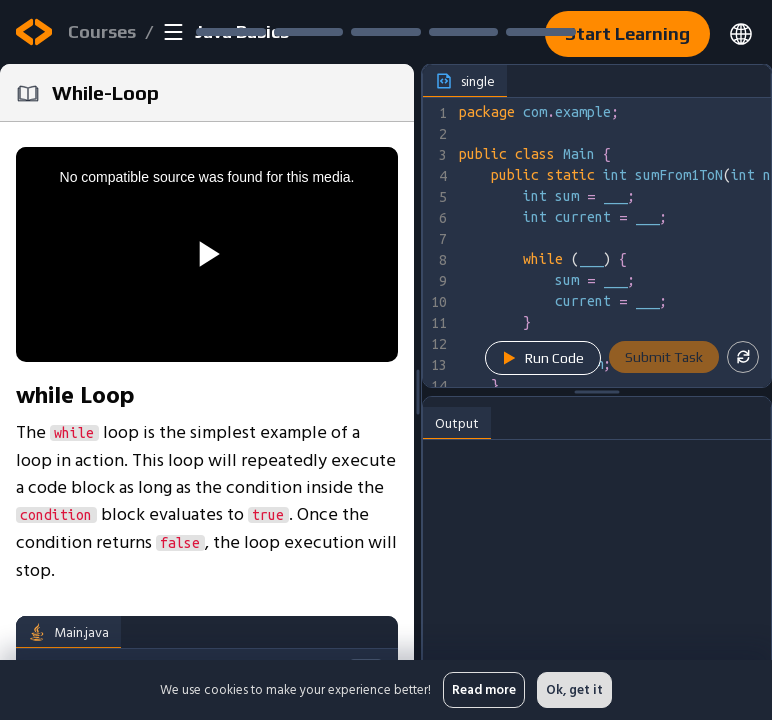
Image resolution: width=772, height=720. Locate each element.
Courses (102, 31)
